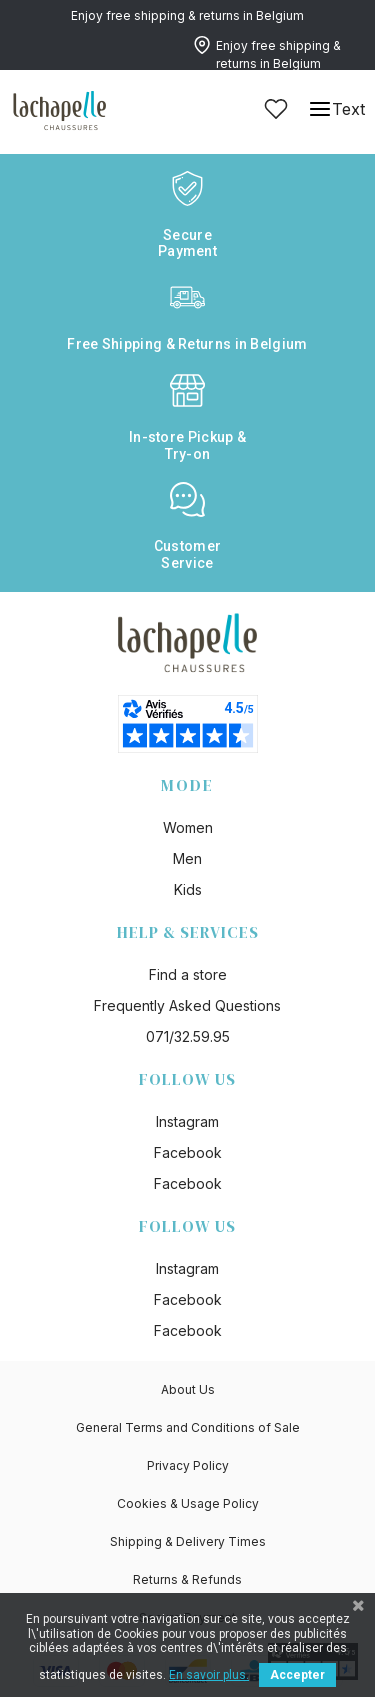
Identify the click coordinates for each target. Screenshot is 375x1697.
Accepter (297, 1675)
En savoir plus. (209, 1675)
